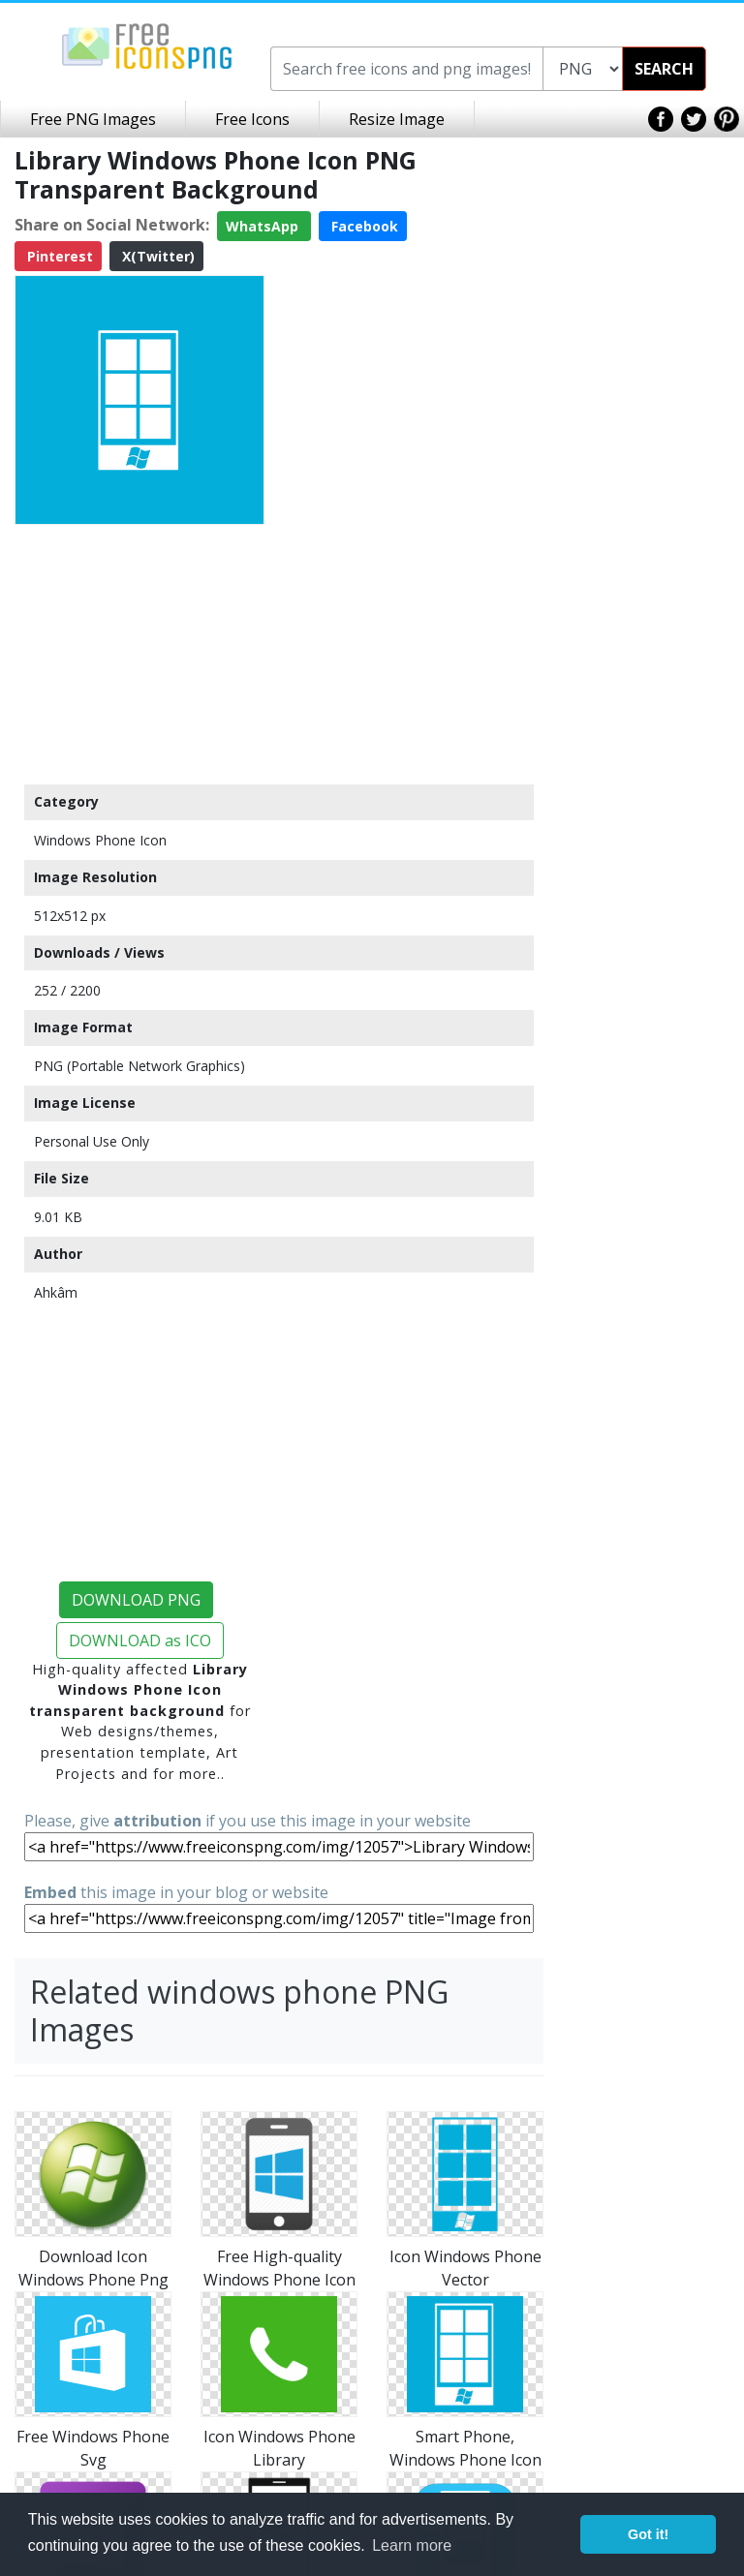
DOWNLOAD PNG (136, 1599)
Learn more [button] (411, 2545)
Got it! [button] (648, 2534)
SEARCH (664, 68)
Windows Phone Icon (100, 840)
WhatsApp (264, 226)
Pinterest (58, 256)
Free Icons (252, 119)
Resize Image (397, 119)
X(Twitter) (156, 256)
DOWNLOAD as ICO (140, 1640)
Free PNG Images (93, 119)
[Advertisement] (139, 654)
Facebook (362, 226)
